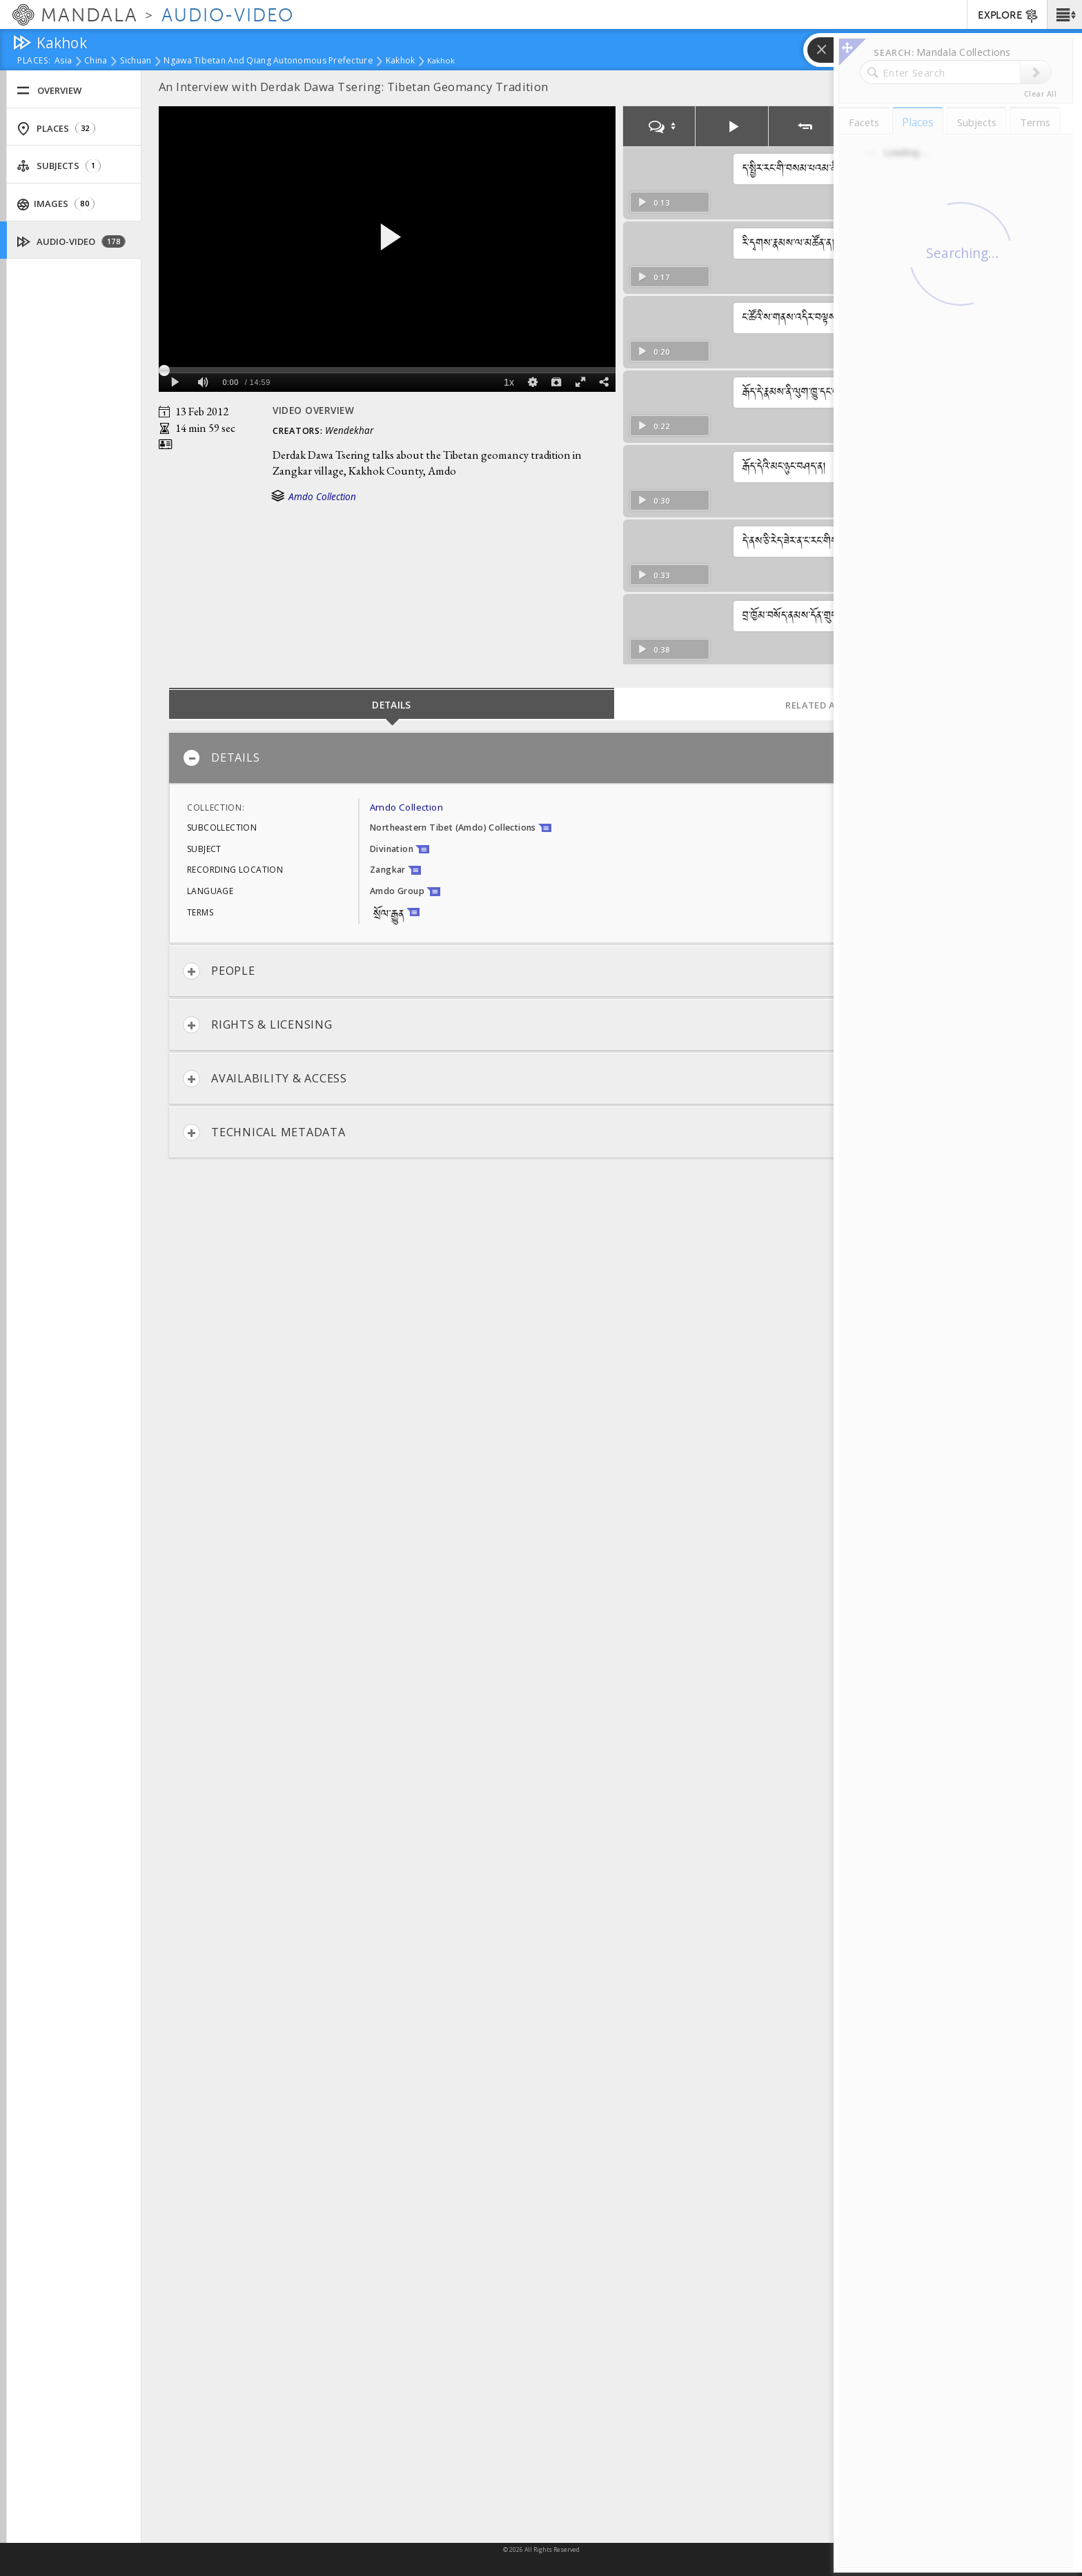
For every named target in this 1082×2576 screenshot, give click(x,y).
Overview (49, 90)
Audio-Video (71, 241)
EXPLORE (1008, 16)
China (95, 61)
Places (56, 128)
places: (34, 61)
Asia (63, 61)
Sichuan (136, 61)
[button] (1064, 14)
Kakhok (400, 61)
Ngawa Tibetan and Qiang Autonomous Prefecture (268, 61)
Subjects (59, 165)
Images (56, 203)
